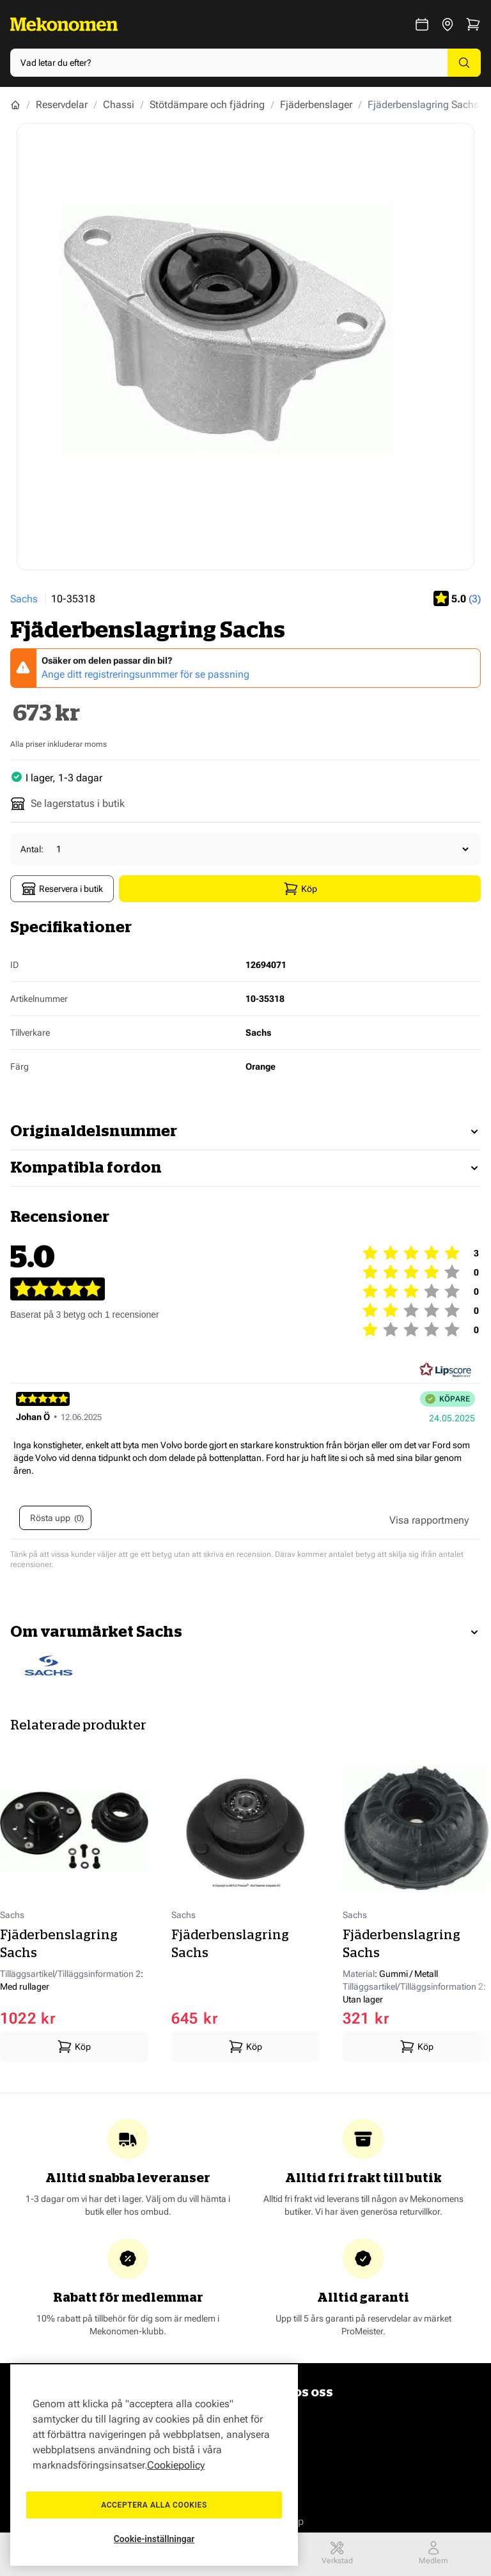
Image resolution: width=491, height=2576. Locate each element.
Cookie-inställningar (154, 2539)
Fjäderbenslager (316, 104)
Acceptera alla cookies (154, 2505)
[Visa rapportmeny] (429, 1520)
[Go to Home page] (64, 24)
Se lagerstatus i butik (67, 803)
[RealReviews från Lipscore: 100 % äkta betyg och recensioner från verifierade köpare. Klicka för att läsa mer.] (445, 1370)
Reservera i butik (62, 888)
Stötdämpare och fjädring (207, 104)
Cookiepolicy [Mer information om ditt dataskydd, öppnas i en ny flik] (176, 2465)
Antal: (31, 849)
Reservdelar (62, 104)
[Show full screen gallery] (245, 346)
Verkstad (337, 2552)
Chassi (118, 104)
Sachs (24, 599)
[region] (154, 2465)
